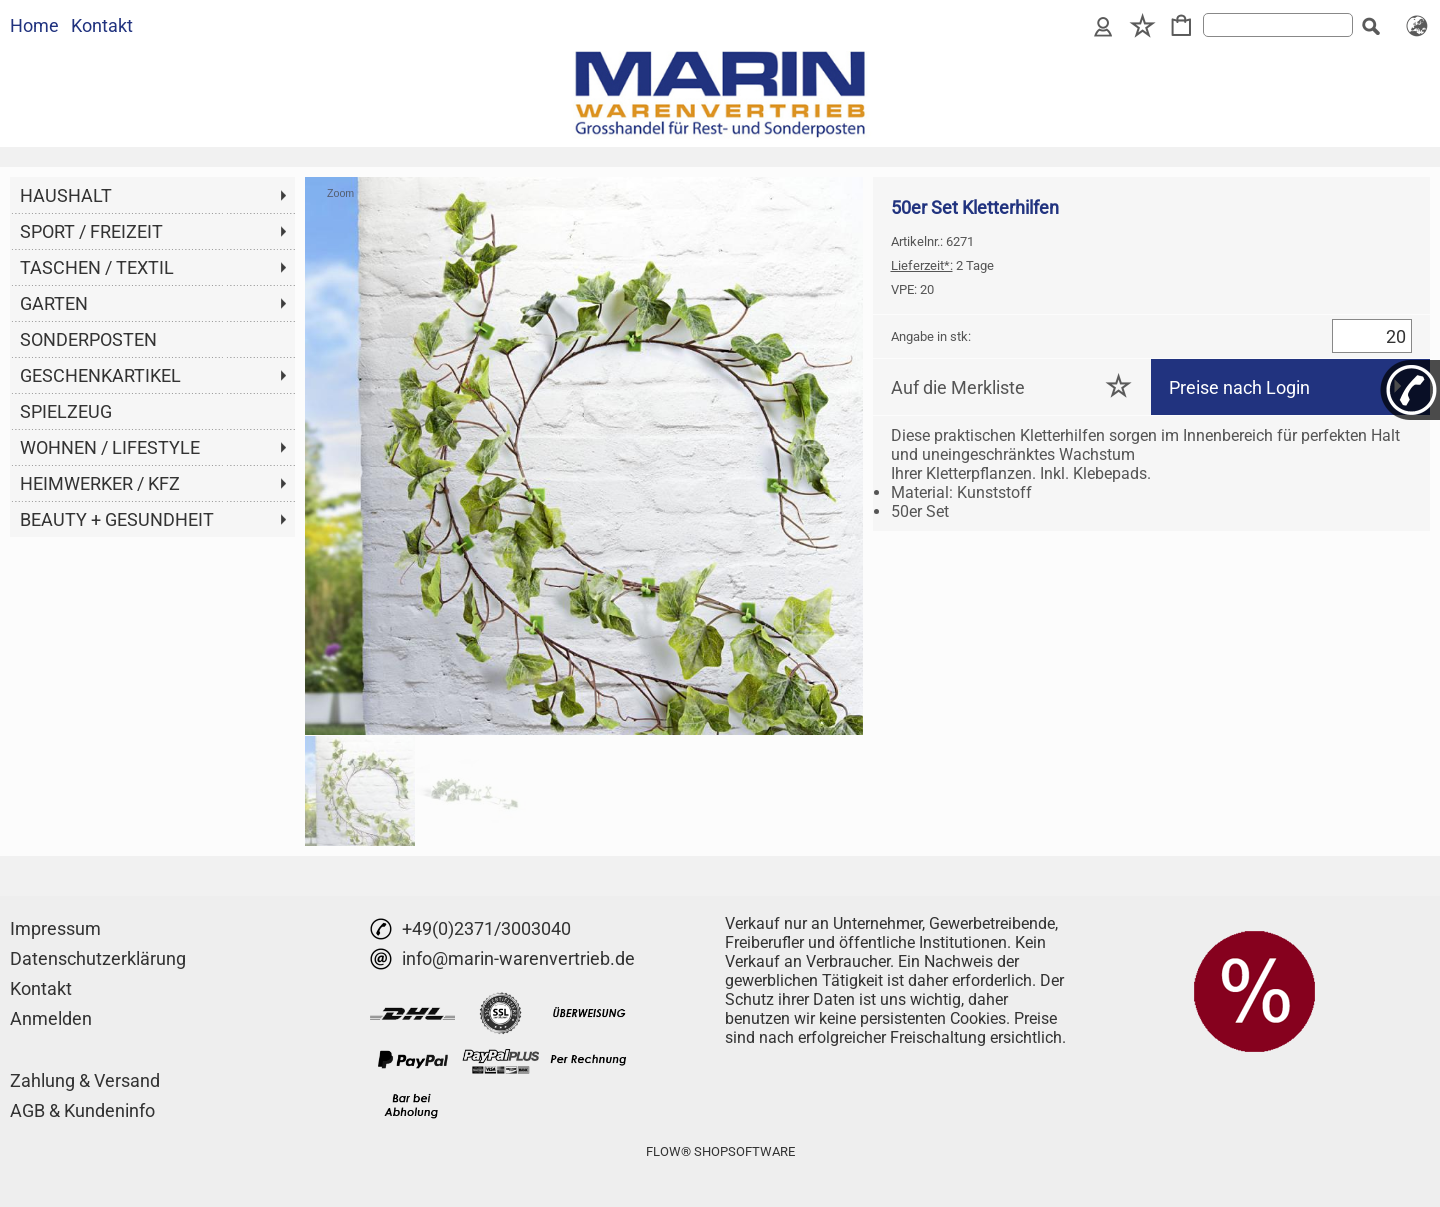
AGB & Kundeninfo (82, 1110)
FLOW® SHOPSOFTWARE (720, 1151)
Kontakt (102, 25)
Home (34, 25)
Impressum (55, 928)
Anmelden (51, 1018)
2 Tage (942, 265)
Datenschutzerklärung (98, 958)
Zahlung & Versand (85, 1080)
